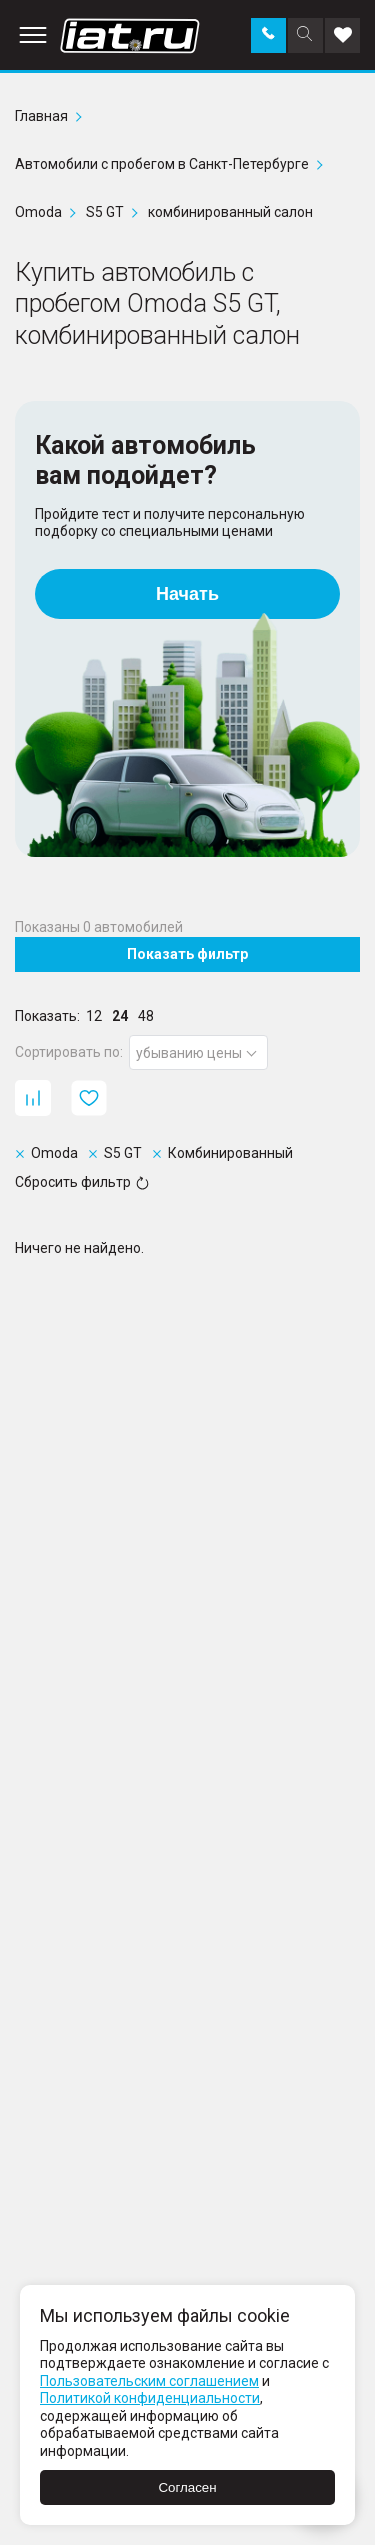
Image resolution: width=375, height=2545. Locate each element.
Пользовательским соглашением (149, 2381)
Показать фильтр (187, 954)
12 (94, 1016)
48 (146, 1016)
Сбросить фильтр (82, 1182)
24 (120, 1016)
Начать (187, 594)
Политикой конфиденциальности (150, 2398)
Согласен (187, 2487)
